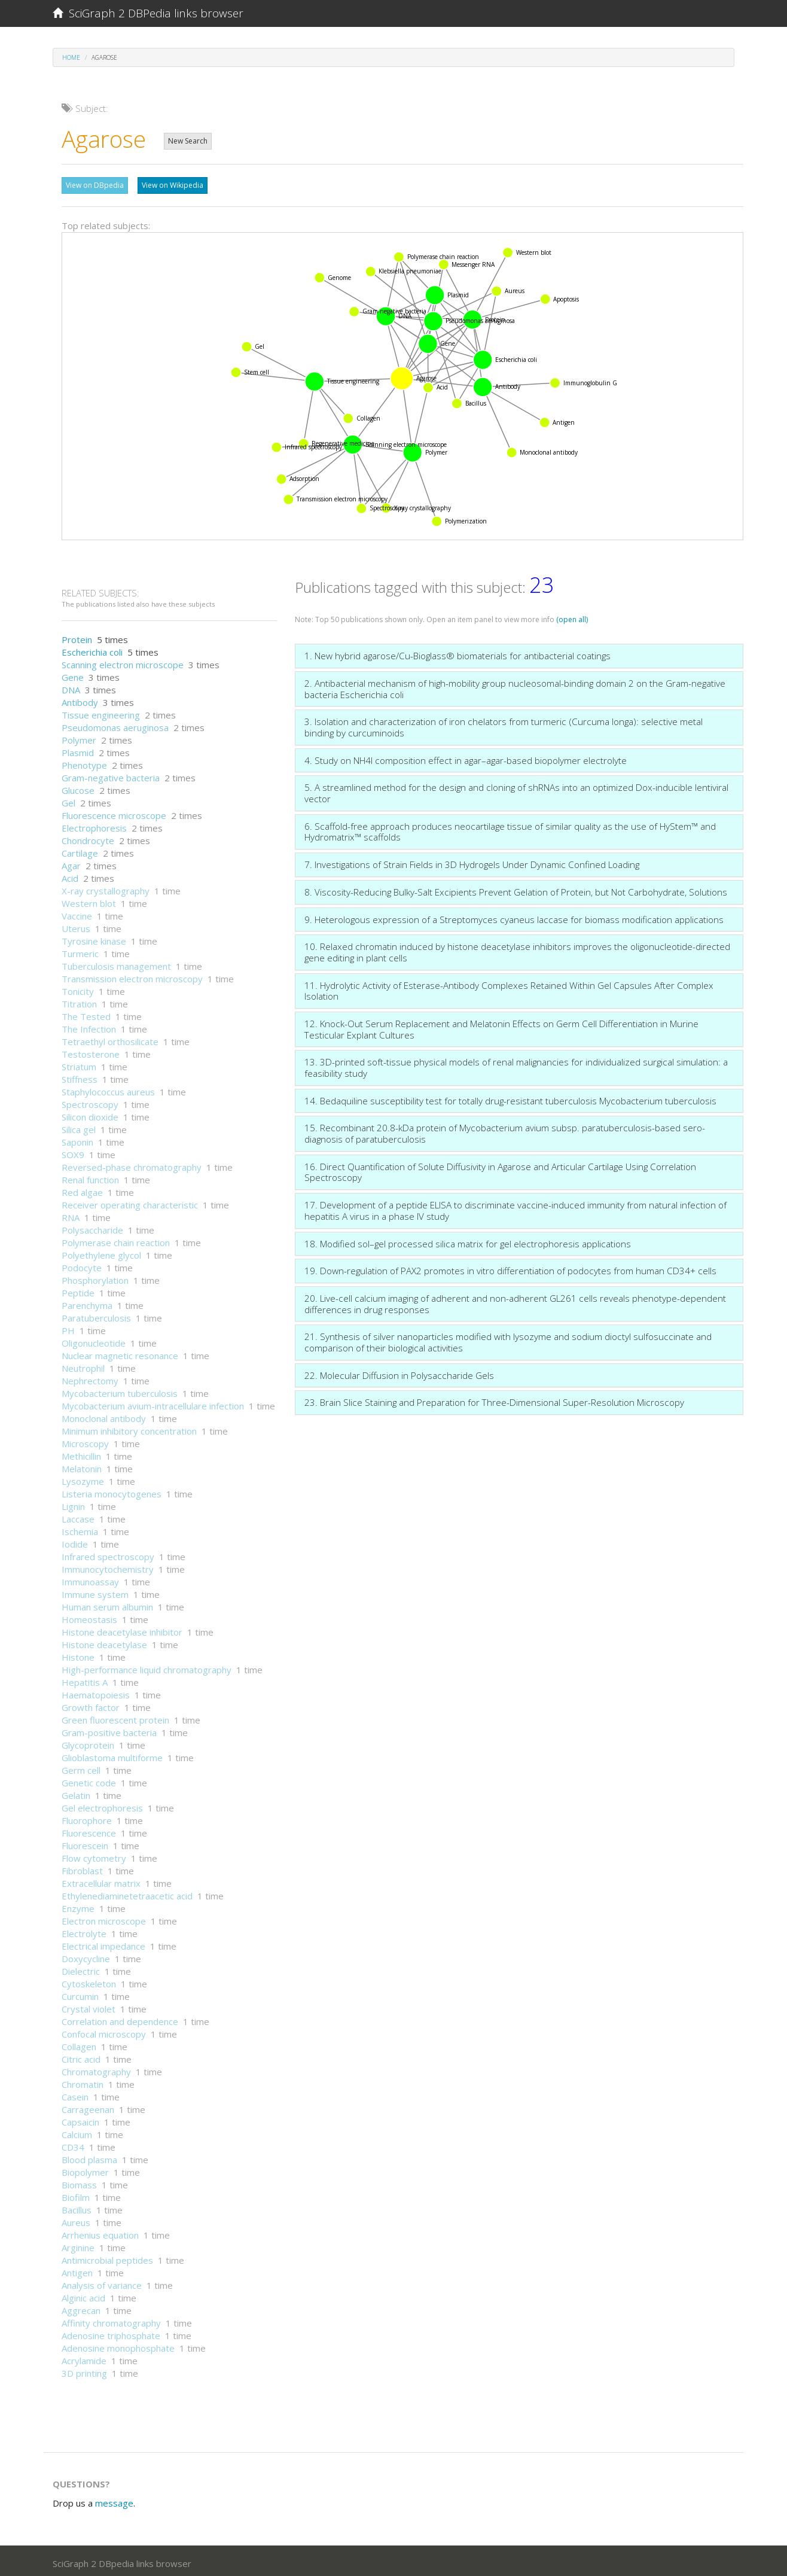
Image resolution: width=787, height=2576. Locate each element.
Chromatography (96, 2069)
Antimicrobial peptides (107, 2257)
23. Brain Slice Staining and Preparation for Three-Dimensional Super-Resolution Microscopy (494, 1399)
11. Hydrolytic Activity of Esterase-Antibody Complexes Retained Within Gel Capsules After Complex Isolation (508, 988)
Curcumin (80, 1993)
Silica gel (79, 1126)
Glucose (78, 787)
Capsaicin (80, 2119)
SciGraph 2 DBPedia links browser (148, 13)
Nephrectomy (90, 1378)
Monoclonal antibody (104, 1415)
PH (68, 1327)
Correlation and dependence (120, 2018)
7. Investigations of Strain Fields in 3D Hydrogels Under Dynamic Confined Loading (471, 861)
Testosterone (91, 1051)
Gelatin (76, 1792)
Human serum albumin (107, 1604)
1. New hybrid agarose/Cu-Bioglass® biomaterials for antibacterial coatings (457, 653)
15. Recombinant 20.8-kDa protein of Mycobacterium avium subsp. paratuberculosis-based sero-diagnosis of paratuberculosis (504, 1130)
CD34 (73, 2144)
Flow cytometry (94, 1855)
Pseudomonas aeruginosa (115, 724)
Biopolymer (85, 2169)
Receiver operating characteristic (130, 1202)
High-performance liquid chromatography (146, 1667)
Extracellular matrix (101, 1880)
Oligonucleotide (94, 1340)
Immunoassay (90, 1579)
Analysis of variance (102, 2282)
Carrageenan (88, 2106)
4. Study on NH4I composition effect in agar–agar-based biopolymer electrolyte (465, 757)
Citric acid (81, 2056)
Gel (68, 800)
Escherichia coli (92, 649)
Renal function (90, 1177)
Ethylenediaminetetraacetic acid (127, 1893)
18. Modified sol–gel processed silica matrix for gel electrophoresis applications (467, 1241)
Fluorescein (85, 1843)
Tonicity (78, 988)
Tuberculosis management (116, 963)
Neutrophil (83, 1365)
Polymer (79, 737)
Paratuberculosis (96, 1315)
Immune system (95, 1591)
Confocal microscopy (104, 2031)
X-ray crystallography (106, 888)
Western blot (89, 900)
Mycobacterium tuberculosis (120, 1390)
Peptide (78, 1290)
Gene (73, 674)
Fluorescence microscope (114, 812)
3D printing (84, 2370)
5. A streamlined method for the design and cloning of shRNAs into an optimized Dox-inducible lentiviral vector (516, 790)
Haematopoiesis (96, 1692)
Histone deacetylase (104, 1642)
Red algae (82, 1189)
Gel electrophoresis (102, 1805)
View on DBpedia (95, 185)
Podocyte (82, 1265)
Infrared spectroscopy (108, 1554)
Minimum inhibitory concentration (129, 1428)
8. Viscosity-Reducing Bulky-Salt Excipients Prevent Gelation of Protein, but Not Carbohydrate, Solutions (515, 889)
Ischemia (80, 1528)
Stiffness (79, 1076)
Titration (79, 1001)
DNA (71, 687)
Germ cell (81, 1767)
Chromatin (82, 2081)
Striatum (79, 1064)
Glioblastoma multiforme (112, 1755)
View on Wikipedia (172, 185)
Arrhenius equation (100, 2232)
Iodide (75, 1541)
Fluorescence (89, 1830)
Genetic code (89, 1780)
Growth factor (91, 1704)
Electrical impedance (103, 1943)
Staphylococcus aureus (108, 1089)
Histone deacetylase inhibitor (122, 1629)
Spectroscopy (90, 1101)
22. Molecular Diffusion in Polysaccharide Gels (399, 1372)
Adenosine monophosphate (118, 2345)
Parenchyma (87, 1302)
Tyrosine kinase (94, 938)
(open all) (572, 616)
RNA (71, 1214)
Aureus (76, 2219)
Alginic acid (83, 2295)
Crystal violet (88, 2006)
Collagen (79, 2044)
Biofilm (76, 2194)
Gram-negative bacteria (111, 775)
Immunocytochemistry (108, 1566)
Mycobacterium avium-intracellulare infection (153, 1403)
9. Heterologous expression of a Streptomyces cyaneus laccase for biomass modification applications (514, 916)
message (114, 2500)
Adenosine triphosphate (111, 2333)
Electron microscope (104, 1918)
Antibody (80, 699)
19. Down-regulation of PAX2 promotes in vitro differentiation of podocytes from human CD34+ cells (510, 1268)
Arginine (78, 2245)
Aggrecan (81, 2307)
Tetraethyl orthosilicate (110, 1039)
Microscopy (85, 1441)
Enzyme (78, 1905)
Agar (71, 863)
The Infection (89, 1026)
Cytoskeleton (89, 1981)
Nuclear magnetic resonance (120, 1353)
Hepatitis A (85, 1679)
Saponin (77, 1139)
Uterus (76, 925)
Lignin (73, 1503)
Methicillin (81, 1453)
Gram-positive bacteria (109, 1729)
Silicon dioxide (90, 1114)
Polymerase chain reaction (116, 1240)
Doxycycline (86, 1956)
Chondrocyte (88, 838)
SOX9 (73, 1152)
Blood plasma (89, 2157)
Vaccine (77, 913)
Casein (75, 2094)
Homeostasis (89, 1616)
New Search (188, 141)
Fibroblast (82, 1868)
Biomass (79, 2182)
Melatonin (82, 1466)
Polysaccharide (92, 1227)
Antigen (77, 2270)
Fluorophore (87, 1817)
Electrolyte (84, 1930)
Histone (78, 1654)
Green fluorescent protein (115, 1717)
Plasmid (78, 750)
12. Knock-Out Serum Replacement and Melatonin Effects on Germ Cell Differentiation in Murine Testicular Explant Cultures (501, 1026)
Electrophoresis (94, 825)
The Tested (86, 1013)
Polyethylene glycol (101, 1252)
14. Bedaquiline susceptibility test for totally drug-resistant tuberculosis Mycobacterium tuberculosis (510, 1098)
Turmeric (80, 951)
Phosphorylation (95, 1277)
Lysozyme (83, 1478)
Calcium (77, 2131)
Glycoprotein (88, 1742)
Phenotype (84, 762)
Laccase (78, 1516)
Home (71, 57)
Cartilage (80, 850)
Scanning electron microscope (123, 662)
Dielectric (81, 1968)
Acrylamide (84, 2358)
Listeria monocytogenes (111, 1491)
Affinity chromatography (111, 2320)
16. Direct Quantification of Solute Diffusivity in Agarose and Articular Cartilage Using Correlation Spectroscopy (500, 1169)
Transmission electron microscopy (132, 976)
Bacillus (76, 2207)
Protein (77, 637)
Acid (70, 875)
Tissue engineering (101, 712)
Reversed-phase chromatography (132, 1164)
